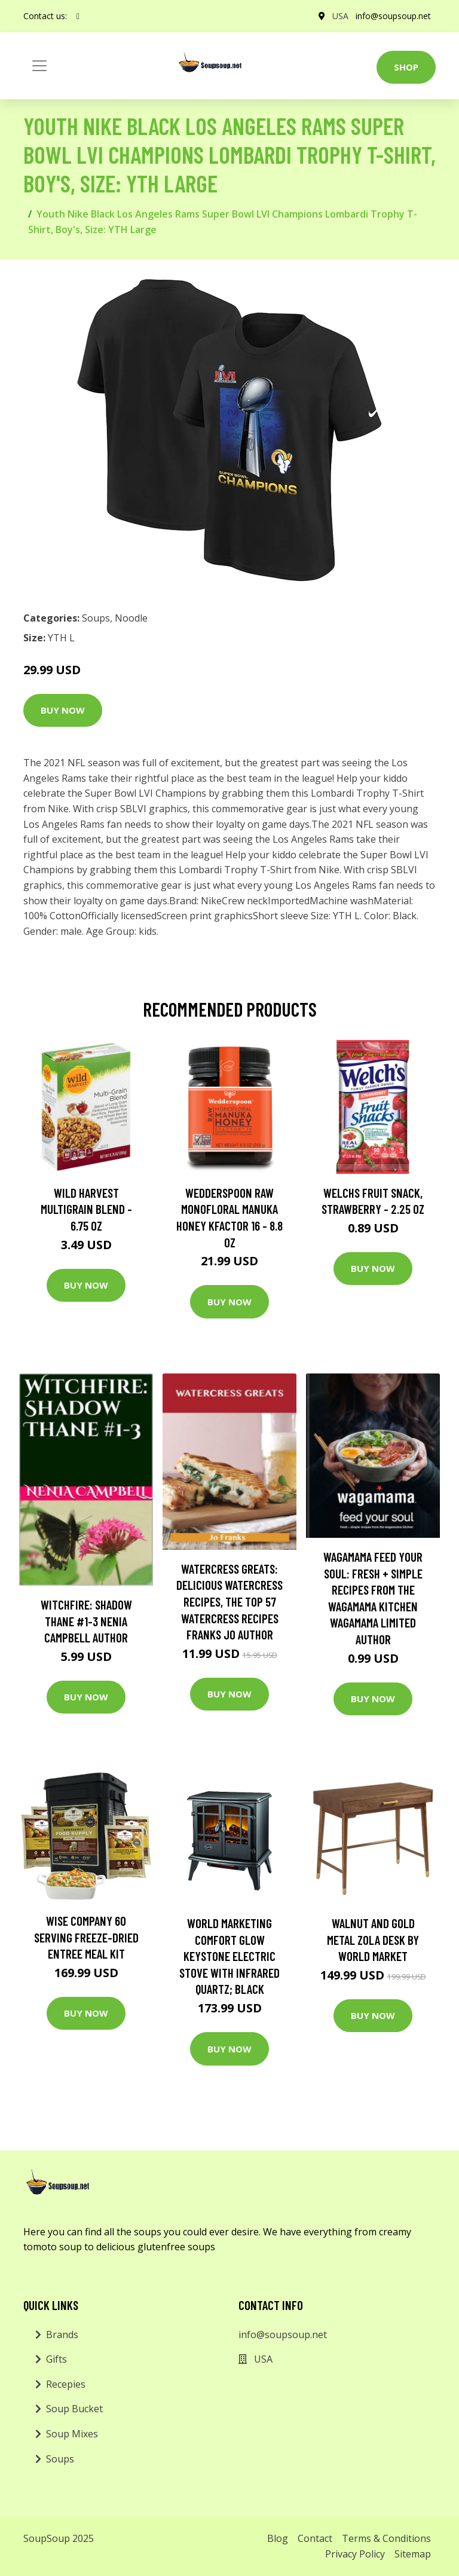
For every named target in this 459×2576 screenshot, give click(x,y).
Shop (406, 67)
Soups (96, 618)
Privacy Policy (355, 2553)
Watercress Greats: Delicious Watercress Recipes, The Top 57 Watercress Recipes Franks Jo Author (229, 1601)
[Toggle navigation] (39, 65)
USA (340, 16)
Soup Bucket (74, 2408)
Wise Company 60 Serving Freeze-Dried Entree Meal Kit (86, 1937)
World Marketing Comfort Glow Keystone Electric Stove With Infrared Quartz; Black (229, 1956)
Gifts (56, 2359)
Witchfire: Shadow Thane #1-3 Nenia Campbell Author (86, 1621)
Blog (277, 2538)
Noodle (131, 618)
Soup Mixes (72, 2433)
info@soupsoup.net (393, 16)
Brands (62, 2334)
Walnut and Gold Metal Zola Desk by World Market (373, 1939)
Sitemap (412, 2553)
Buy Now (63, 710)
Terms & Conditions (386, 2538)
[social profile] (78, 16)
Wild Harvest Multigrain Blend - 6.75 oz (86, 1209)
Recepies (65, 2384)
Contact (315, 2538)
